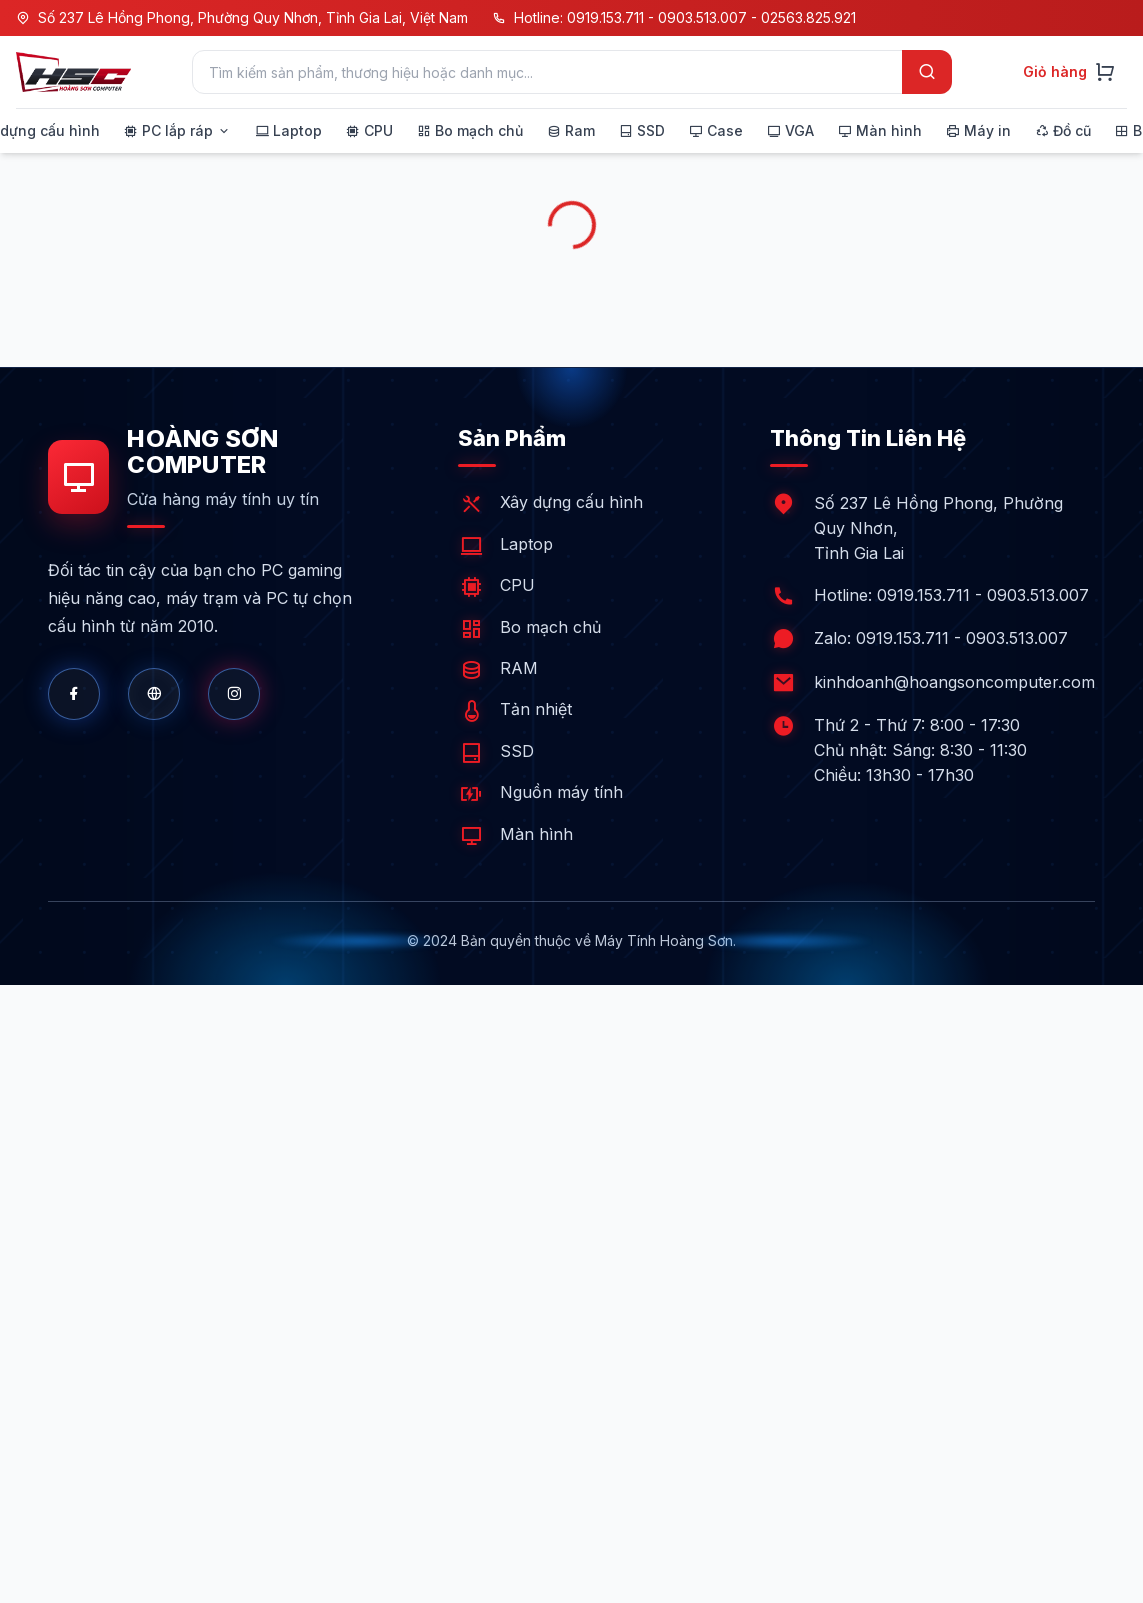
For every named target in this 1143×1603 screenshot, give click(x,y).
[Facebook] (74, 694)
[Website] (154, 694)
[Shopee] (234, 694)
